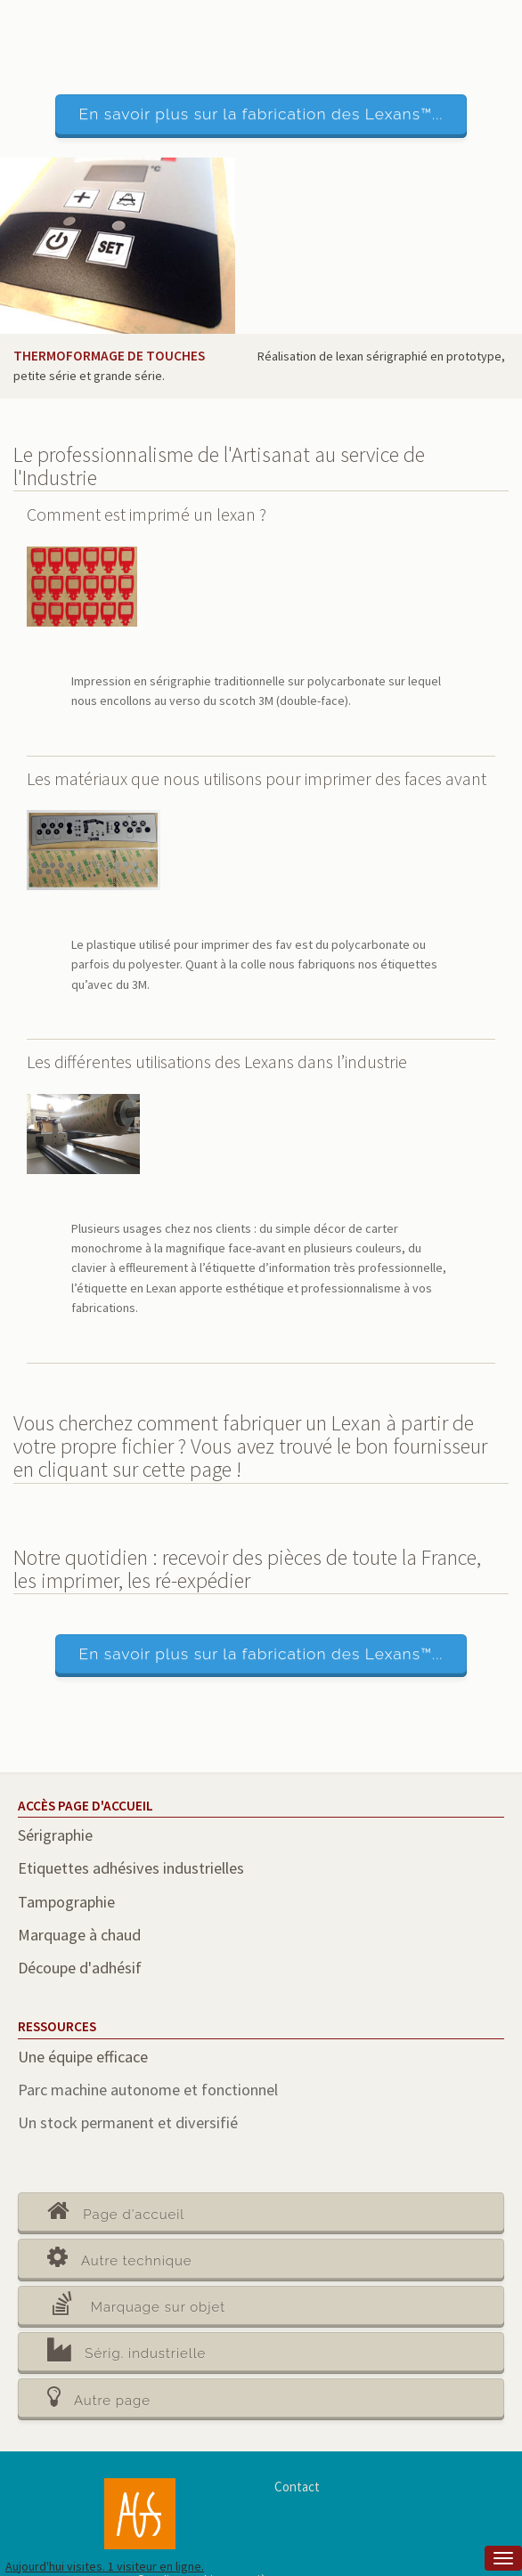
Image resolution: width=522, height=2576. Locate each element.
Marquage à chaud (79, 1934)
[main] (261, 1358)
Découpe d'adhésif (80, 1967)
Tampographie (66, 1901)
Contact (297, 2486)
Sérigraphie (55, 1835)
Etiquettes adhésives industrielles (131, 1868)
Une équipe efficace (83, 2056)
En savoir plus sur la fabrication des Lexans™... (261, 114)
